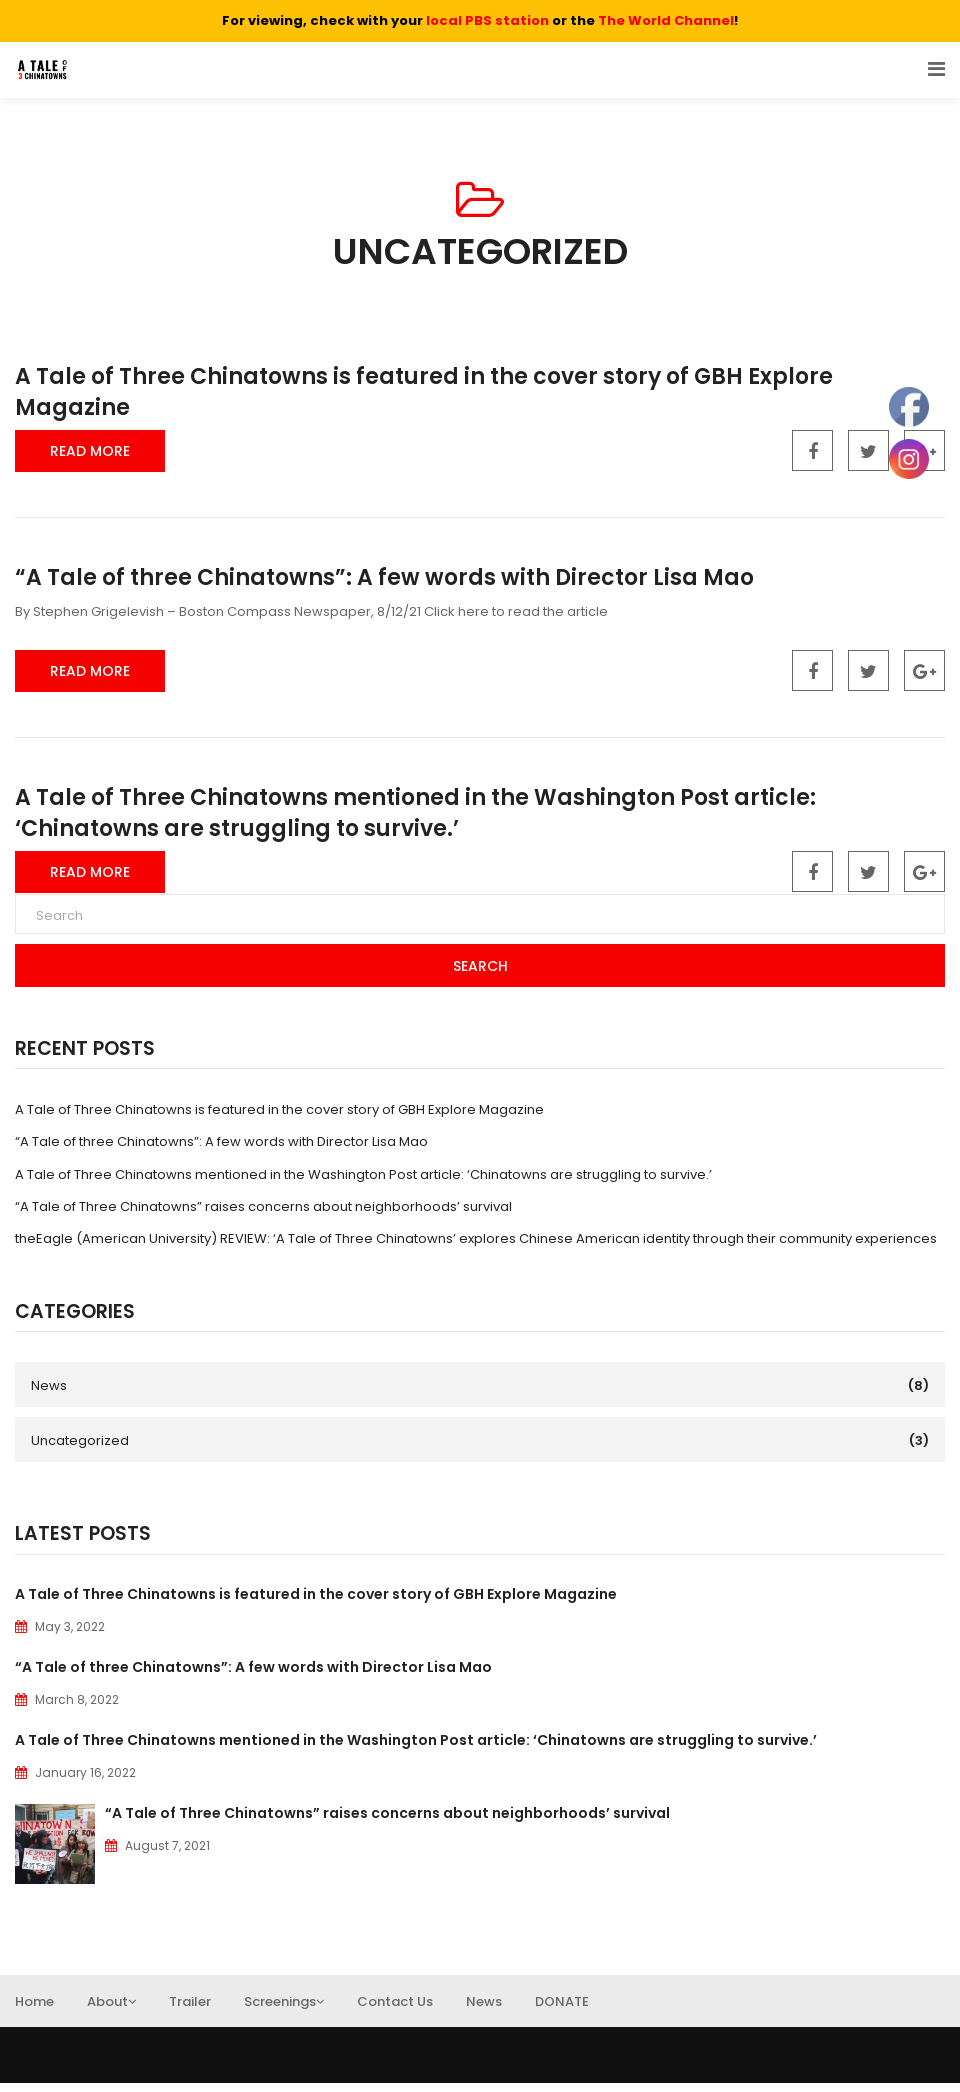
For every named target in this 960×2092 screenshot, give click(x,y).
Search (480, 966)
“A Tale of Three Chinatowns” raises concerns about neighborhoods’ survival (263, 1206)
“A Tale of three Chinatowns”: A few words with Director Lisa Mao (384, 577)
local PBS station (487, 20)
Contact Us (395, 2010)
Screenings (284, 2010)
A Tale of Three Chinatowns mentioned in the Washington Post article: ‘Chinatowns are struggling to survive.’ (415, 813)
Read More (90, 451)
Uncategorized (80, 1440)
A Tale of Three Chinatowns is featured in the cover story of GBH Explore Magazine (424, 392)
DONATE (562, 2010)
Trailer (190, 2010)
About (111, 2010)
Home (34, 2010)
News (49, 1385)
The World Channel (666, 20)
